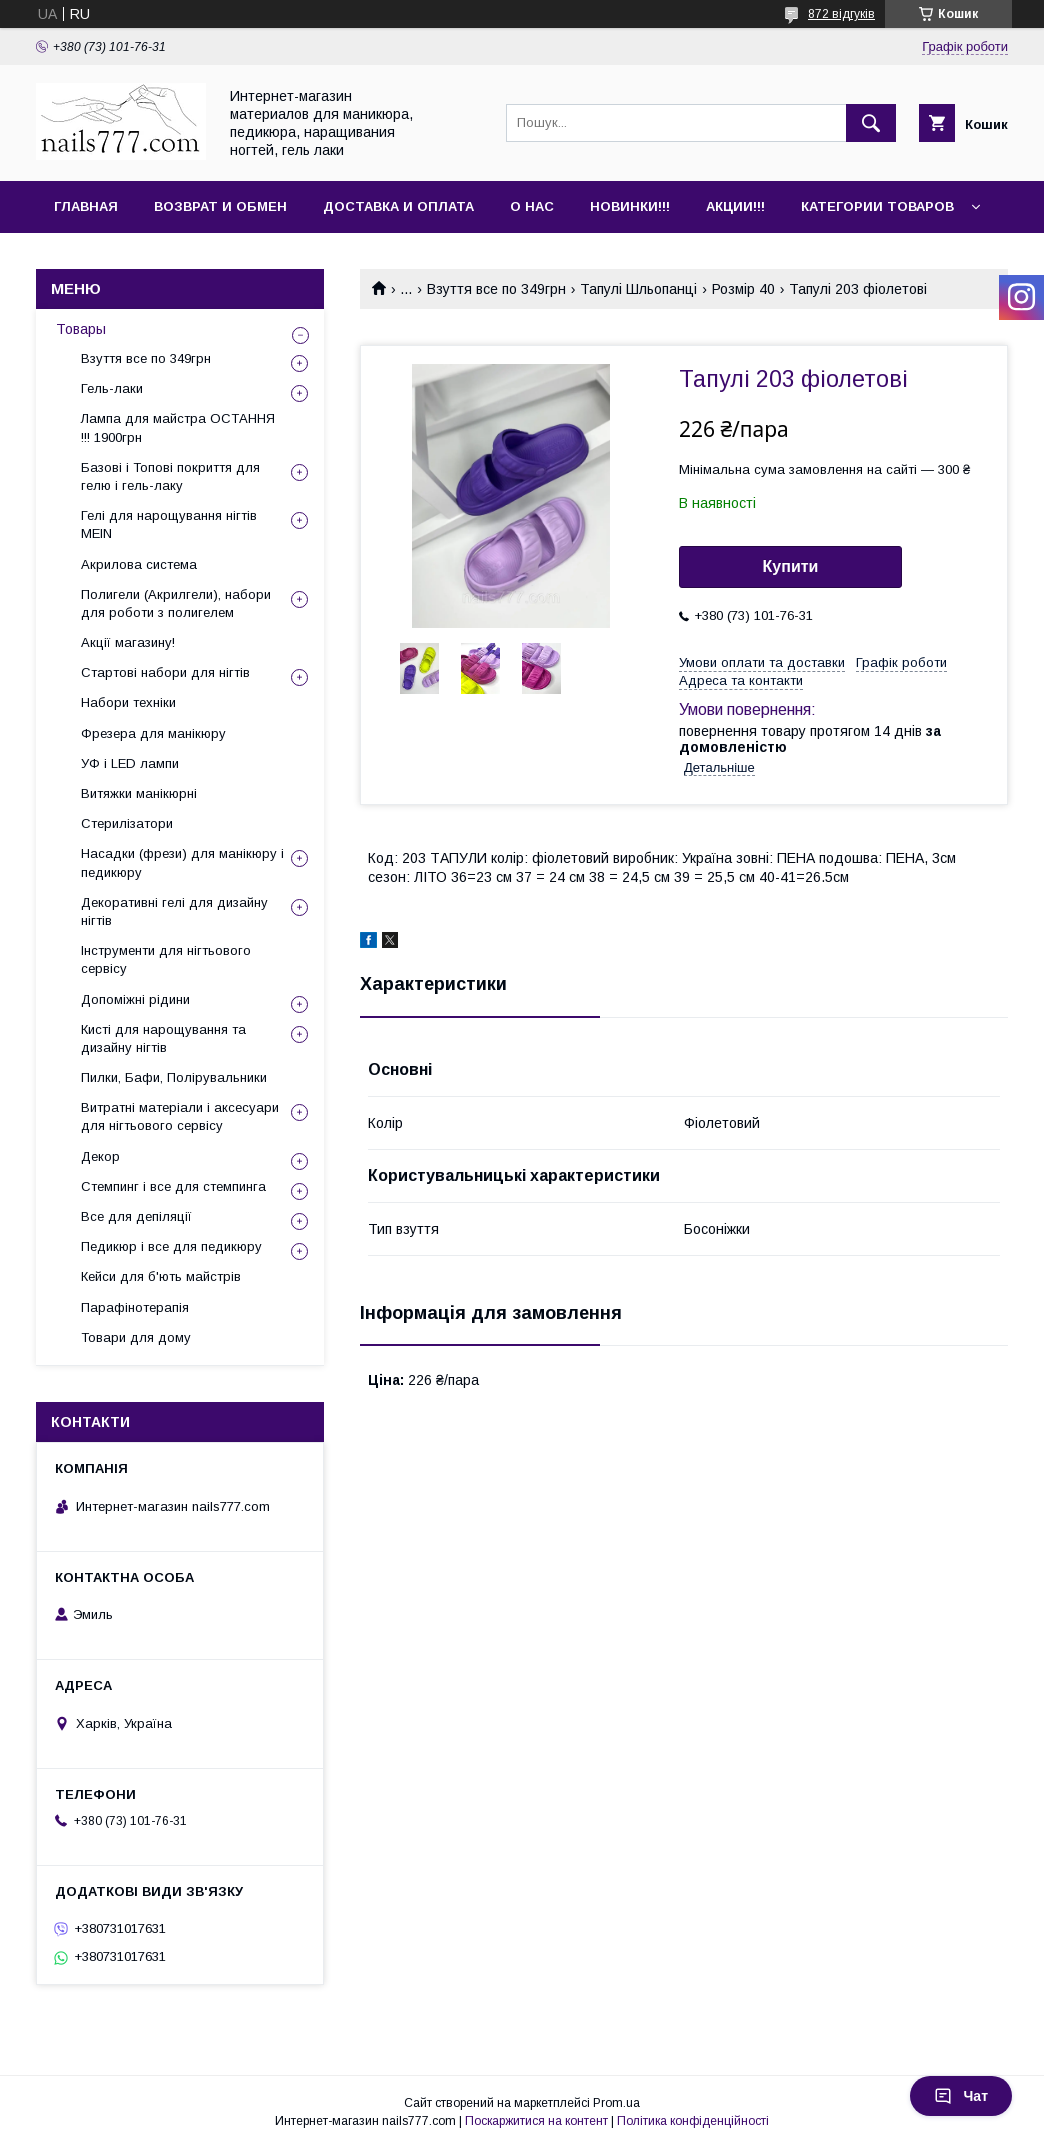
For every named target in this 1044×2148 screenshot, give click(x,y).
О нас (532, 206)
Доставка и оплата (398, 206)
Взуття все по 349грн (496, 289)
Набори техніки (128, 702)
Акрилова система (139, 564)
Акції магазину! (128, 642)
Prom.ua (616, 2103)
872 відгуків (841, 14)
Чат (961, 2096)
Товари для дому (136, 1337)
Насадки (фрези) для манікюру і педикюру (182, 862)
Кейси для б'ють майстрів (161, 1276)
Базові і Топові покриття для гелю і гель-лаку (170, 476)
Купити (791, 566)
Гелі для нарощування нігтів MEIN (169, 524)
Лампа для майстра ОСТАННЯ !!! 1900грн (178, 427)
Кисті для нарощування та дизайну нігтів (163, 1038)
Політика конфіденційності (693, 2121)
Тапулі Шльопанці (638, 289)
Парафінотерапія (135, 1307)
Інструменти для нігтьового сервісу (166, 959)
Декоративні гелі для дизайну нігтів (174, 911)
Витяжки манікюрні (139, 793)
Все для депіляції (136, 1216)
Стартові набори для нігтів (165, 672)
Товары (81, 329)
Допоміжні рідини (135, 999)
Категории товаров (877, 206)
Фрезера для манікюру (153, 733)
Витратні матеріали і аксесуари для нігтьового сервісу (180, 1116)
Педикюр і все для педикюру (171, 1246)
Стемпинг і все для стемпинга (173, 1186)
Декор (100, 1156)
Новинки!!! (630, 206)
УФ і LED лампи (130, 763)
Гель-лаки (112, 388)
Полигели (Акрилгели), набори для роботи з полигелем (176, 603)
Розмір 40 (743, 289)
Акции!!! (735, 206)
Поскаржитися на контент (536, 2121)
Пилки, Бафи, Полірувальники (174, 1077)
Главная (86, 206)
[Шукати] (871, 123)
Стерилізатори (127, 823)
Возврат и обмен (220, 206)
